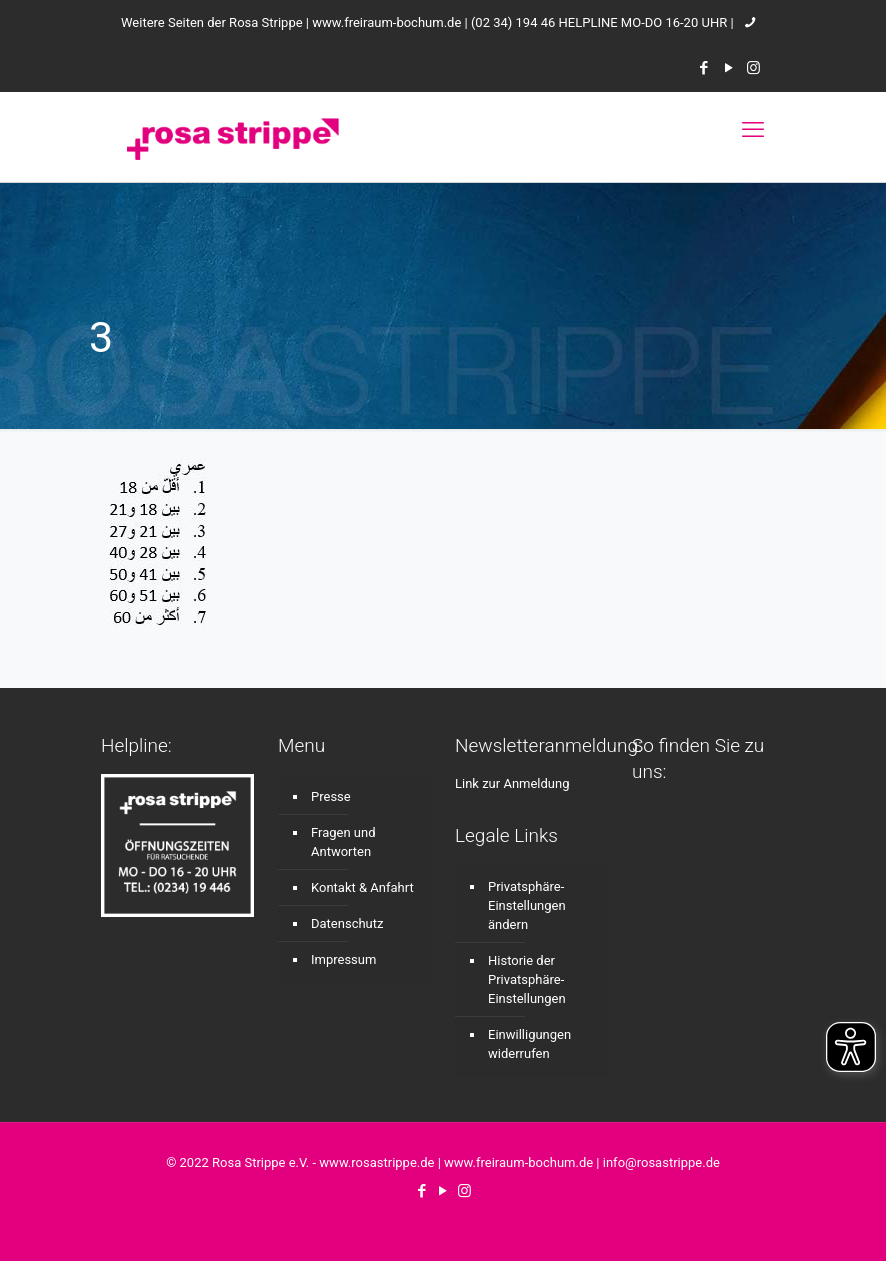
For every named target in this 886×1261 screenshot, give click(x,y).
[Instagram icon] (753, 68)
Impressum (343, 959)
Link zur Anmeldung (512, 783)
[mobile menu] (753, 130)
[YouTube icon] (728, 68)
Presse (331, 796)
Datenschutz (347, 923)
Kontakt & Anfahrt (362, 887)
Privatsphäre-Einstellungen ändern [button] (527, 905)
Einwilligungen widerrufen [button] (529, 1044)
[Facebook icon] (703, 68)
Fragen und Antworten (343, 842)
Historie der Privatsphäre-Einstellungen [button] (527, 979)
